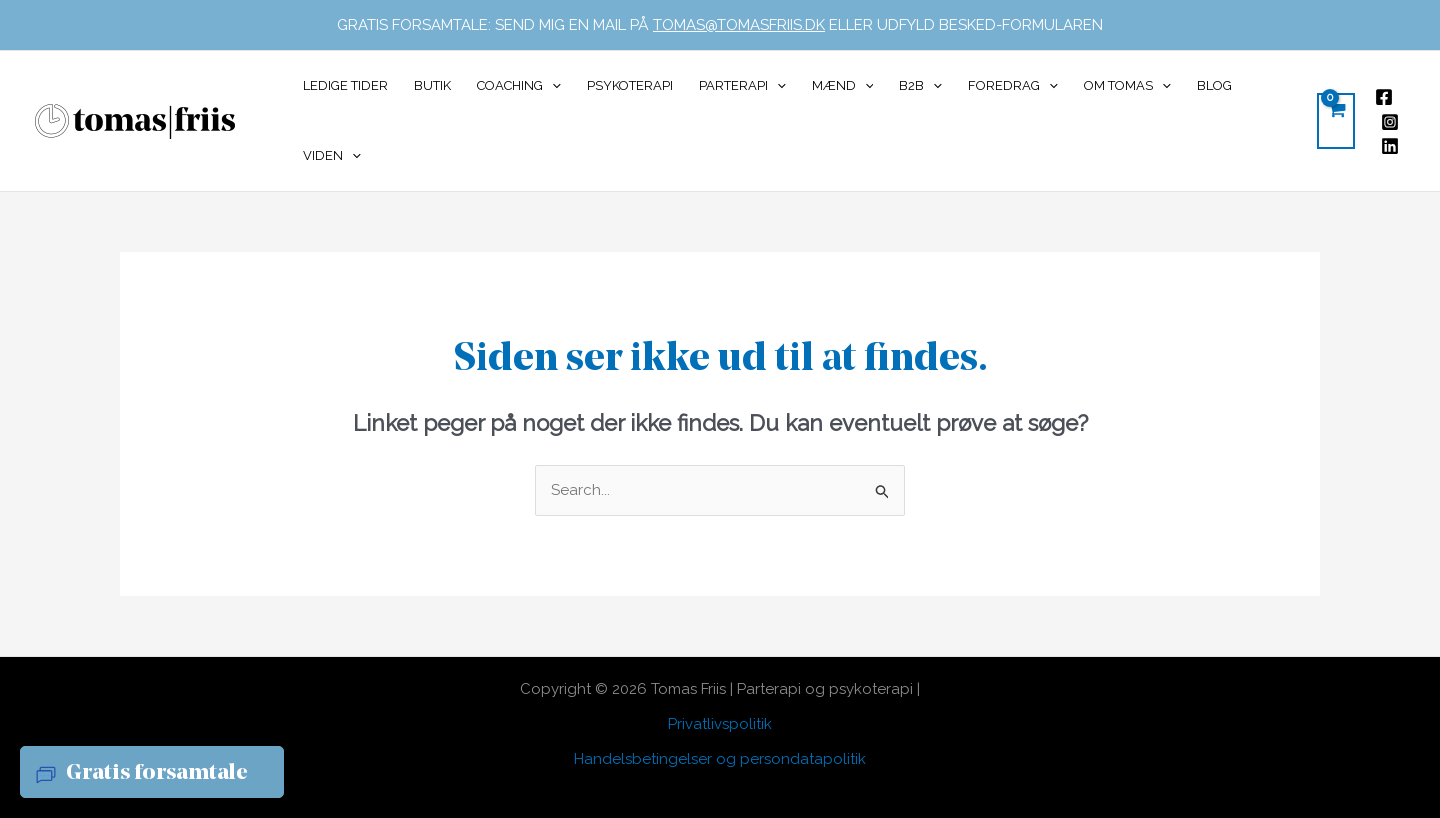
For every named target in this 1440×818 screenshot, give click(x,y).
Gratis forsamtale (157, 773)
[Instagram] (1390, 122)
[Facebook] (1384, 97)
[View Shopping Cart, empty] (1336, 121)
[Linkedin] (1390, 146)
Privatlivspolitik (720, 724)
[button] (552, 86)
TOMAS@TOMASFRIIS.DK (739, 25)
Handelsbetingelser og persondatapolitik (720, 759)
